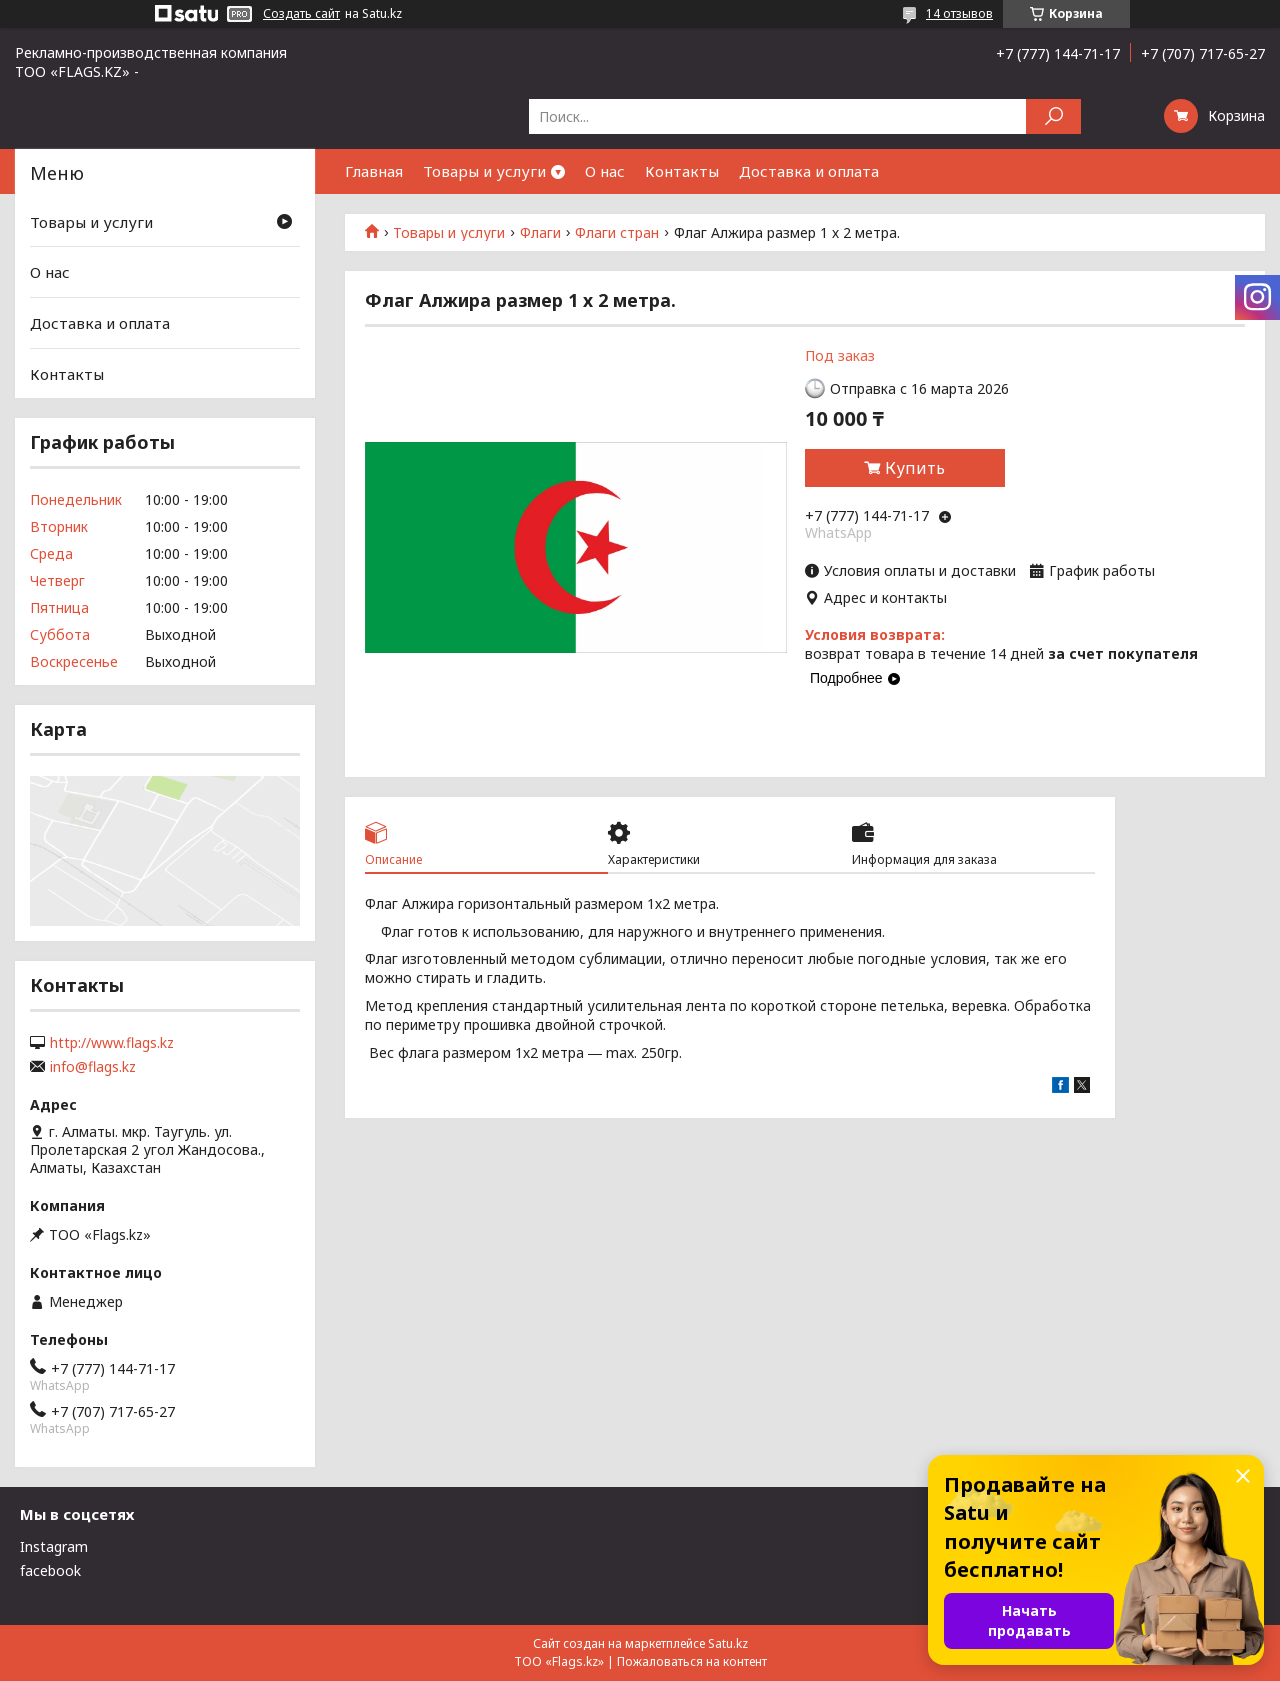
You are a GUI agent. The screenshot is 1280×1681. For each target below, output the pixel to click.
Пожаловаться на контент (692, 1661)
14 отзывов (959, 13)
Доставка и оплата (809, 171)
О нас (605, 171)
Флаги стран (617, 233)
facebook (50, 1570)
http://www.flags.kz (112, 1043)
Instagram (54, 1546)
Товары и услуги (484, 171)
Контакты (682, 171)
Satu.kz (728, 1643)
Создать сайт (301, 14)
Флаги (540, 233)
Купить (915, 468)
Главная (374, 171)
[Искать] (1053, 116)
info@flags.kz (93, 1067)
